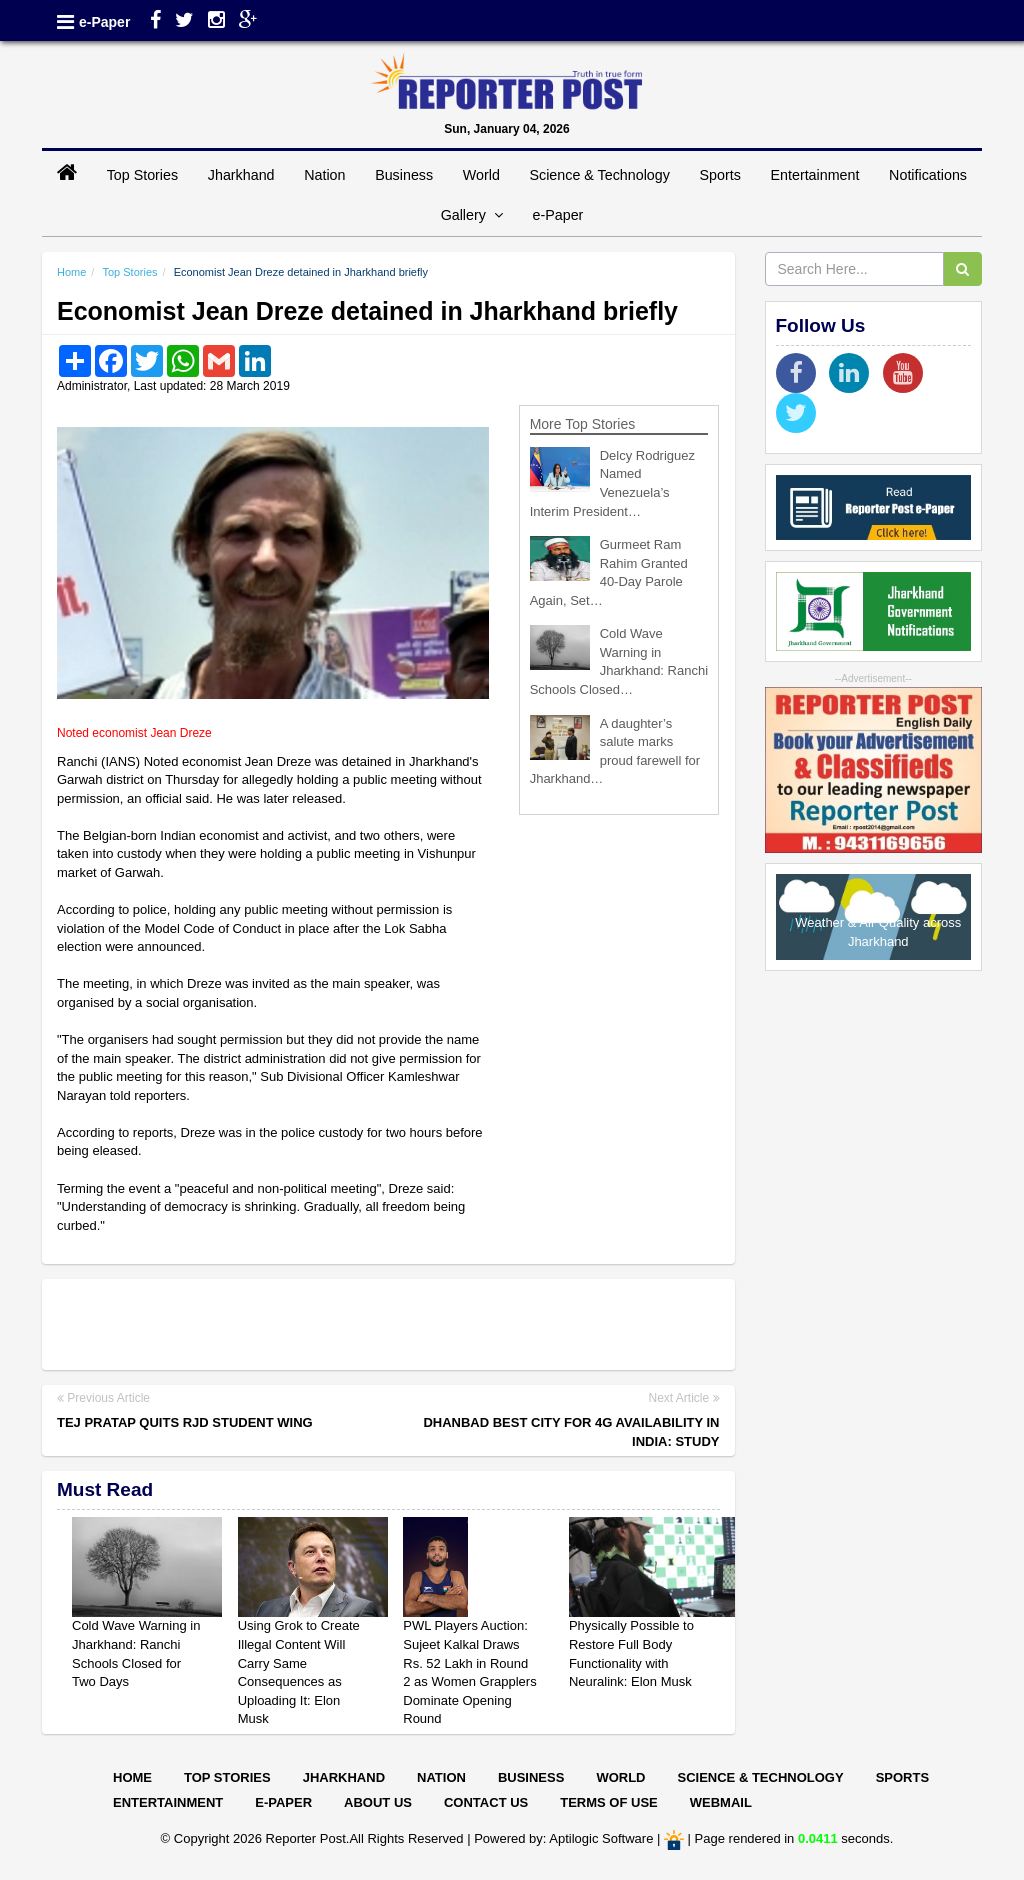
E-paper (283, 1802)
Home (71, 272)
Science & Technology (599, 175)
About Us (378, 1802)
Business (404, 175)
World (481, 175)
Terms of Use (609, 1802)
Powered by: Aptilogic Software (563, 1838)
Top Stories (143, 175)
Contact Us (486, 1802)
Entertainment (814, 175)
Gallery (472, 215)
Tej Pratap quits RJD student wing (185, 1422)
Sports (720, 175)
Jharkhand (241, 175)
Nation (324, 175)
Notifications (928, 175)
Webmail (721, 1802)
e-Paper (104, 22)
